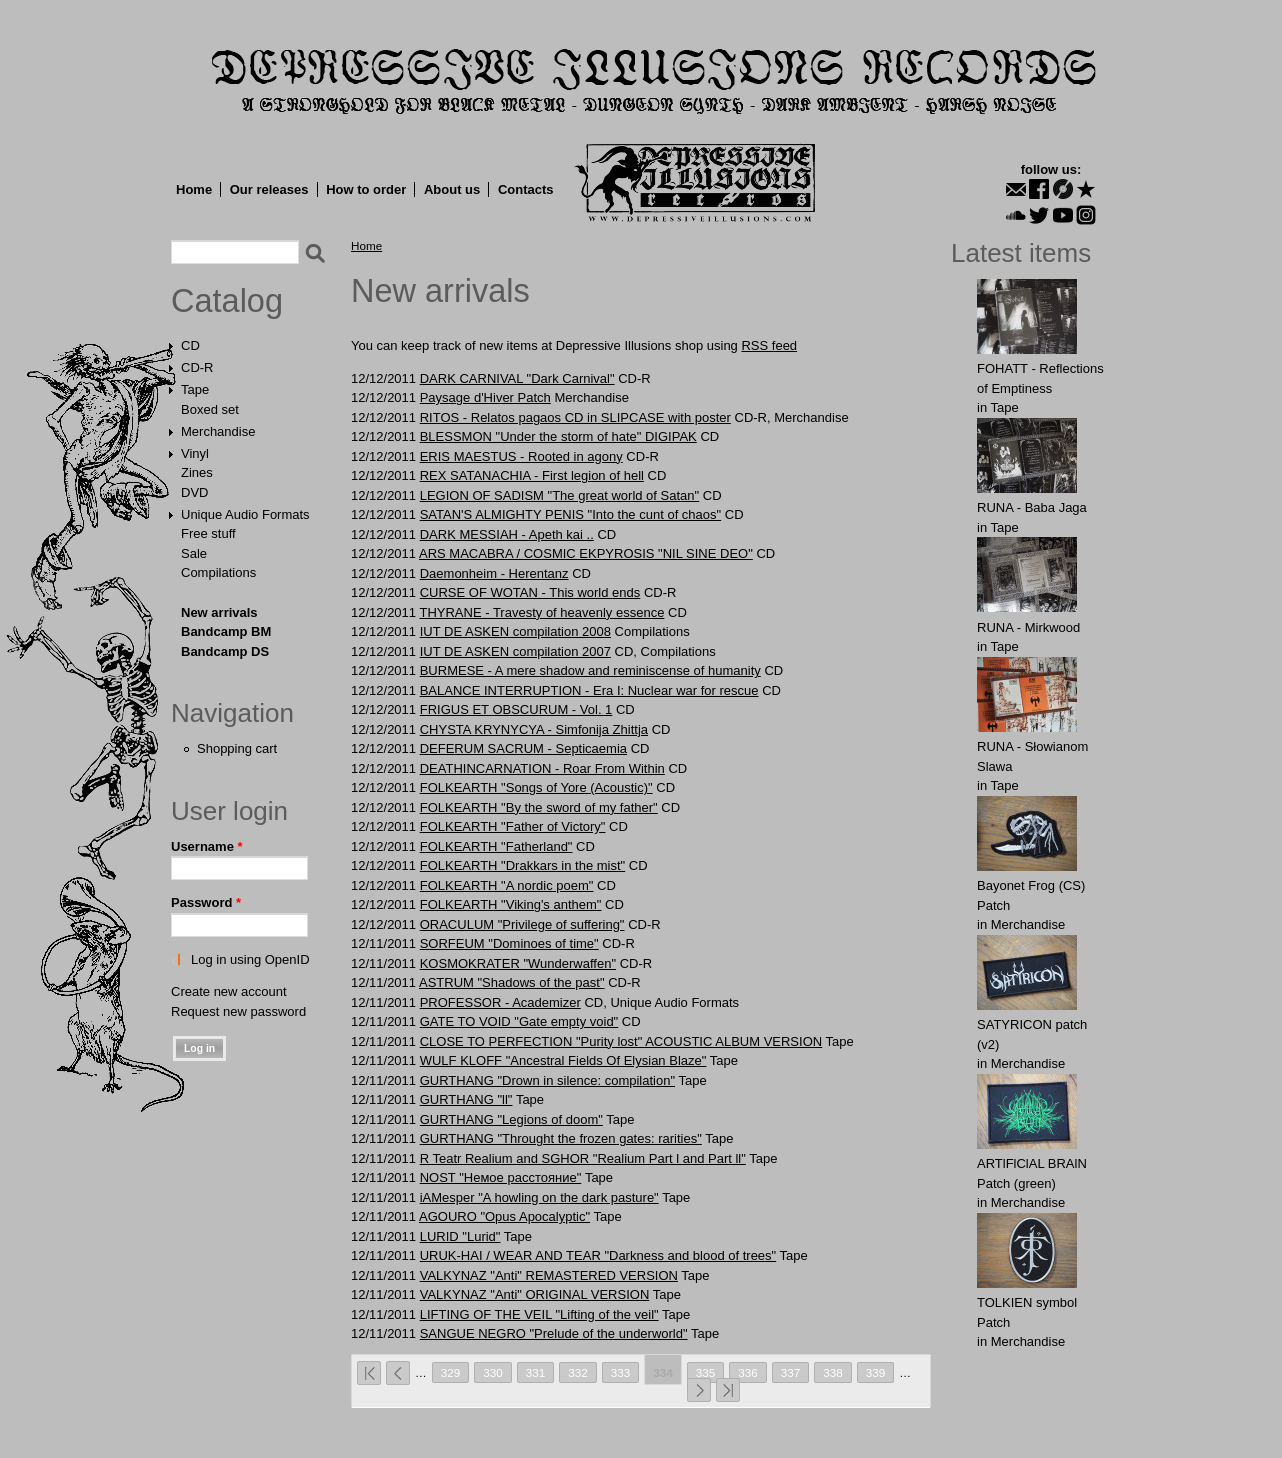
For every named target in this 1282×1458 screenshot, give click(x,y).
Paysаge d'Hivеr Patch (485, 397)
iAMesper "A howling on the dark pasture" (539, 1197)
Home (194, 189)
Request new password (238, 1011)
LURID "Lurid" (460, 1236)
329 (451, 1372)
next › (699, 1390)
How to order (366, 189)
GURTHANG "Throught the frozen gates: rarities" (561, 1138)
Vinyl (195, 453)
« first (369, 1373)
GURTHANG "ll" (466, 1099)
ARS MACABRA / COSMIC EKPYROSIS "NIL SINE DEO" (586, 553)
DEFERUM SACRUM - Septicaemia (523, 748)
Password (206, 902)
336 (748, 1372)
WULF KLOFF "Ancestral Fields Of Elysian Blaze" (563, 1060)
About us (452, 189)
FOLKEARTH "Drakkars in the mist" (522, 865)
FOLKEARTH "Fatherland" (496, 846)
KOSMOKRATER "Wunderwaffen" (518, 963)
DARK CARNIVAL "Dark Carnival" (517, 378)
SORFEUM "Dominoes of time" (509, 943)
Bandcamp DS (225, 651)
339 (876, 1372)
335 (706, 1372)
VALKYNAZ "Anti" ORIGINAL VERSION (535, 1294)
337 (791, 1372)
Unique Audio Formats (245, 514)
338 (833, 1372)
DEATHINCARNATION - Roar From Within (542, 768)
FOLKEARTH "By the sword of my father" (539, 807)
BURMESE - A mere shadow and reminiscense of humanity (590, 670)
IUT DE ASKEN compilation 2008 (515, 631)
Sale (194, 553)
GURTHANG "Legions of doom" (511, 1119)
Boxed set (210, 409)
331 (536, 1372)
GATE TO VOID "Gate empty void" (519, 1021)
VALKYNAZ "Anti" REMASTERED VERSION (549, 1275)
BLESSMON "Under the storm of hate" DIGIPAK (558, 436)
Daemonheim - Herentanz (494, 573)
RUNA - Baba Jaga (1032, 507)
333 (621, 1372)
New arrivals (219, 612)
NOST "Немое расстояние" (501, 1177)
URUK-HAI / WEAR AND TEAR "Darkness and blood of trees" (598, 1255)
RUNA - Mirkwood (1028, 627)
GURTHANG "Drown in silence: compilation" (547, 1080)
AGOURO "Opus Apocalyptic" (504, 1216)
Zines (197, 472)
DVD (194, 492)
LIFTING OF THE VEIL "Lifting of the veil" (539, 1314)
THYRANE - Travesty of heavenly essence (541, 612)
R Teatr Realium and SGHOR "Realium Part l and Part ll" (583, 1158)
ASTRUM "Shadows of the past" (512, 982)
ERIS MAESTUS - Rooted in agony (521, 456)
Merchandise (218, 431)
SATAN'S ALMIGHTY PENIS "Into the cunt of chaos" (570, 514)
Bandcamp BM (226, 631)
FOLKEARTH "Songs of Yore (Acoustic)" (536, 787)
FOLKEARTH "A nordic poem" (507, 885)
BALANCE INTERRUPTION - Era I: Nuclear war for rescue (589, 690)
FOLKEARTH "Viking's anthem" (511, 904)
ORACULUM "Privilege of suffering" (522, 924)
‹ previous (398, 1373)
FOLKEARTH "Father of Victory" (513, 826)
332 (578, 1372)
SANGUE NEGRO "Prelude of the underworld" (554, 1333)
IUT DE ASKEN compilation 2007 (515, 651)
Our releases (269, 189)
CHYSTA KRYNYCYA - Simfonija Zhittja (534, 729)
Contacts (526, 189)
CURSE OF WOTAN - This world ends (530, 592)
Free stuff (208, 533)
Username (207, 846)
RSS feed (769, 345)
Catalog (227, 301)
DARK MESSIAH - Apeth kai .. (507, 534)
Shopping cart (237, 748)
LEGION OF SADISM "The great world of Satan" (559, 495)
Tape (195, 389)
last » (728, 1390)
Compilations (218, 572)
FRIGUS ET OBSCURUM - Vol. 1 (516, 709)
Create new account (229, 991)
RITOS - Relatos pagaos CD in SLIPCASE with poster (575, 417)
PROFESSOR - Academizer (500, 1002)
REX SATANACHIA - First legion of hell (532, 475)
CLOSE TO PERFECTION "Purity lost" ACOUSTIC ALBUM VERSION (621, 1041)
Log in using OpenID (250, 959)
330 (493, 1372)
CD (190, 345)
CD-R (197, 367)
